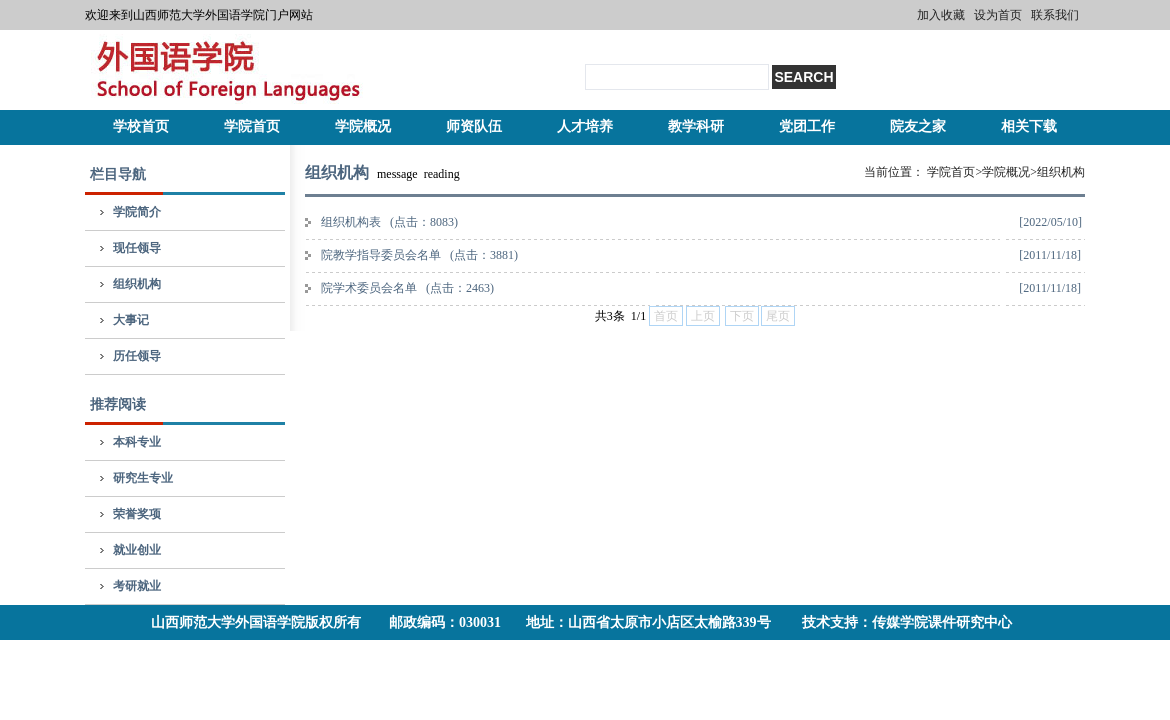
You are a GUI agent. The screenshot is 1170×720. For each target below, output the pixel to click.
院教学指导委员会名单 (419, 255)
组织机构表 (389, 222)
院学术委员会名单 (407, 288)
